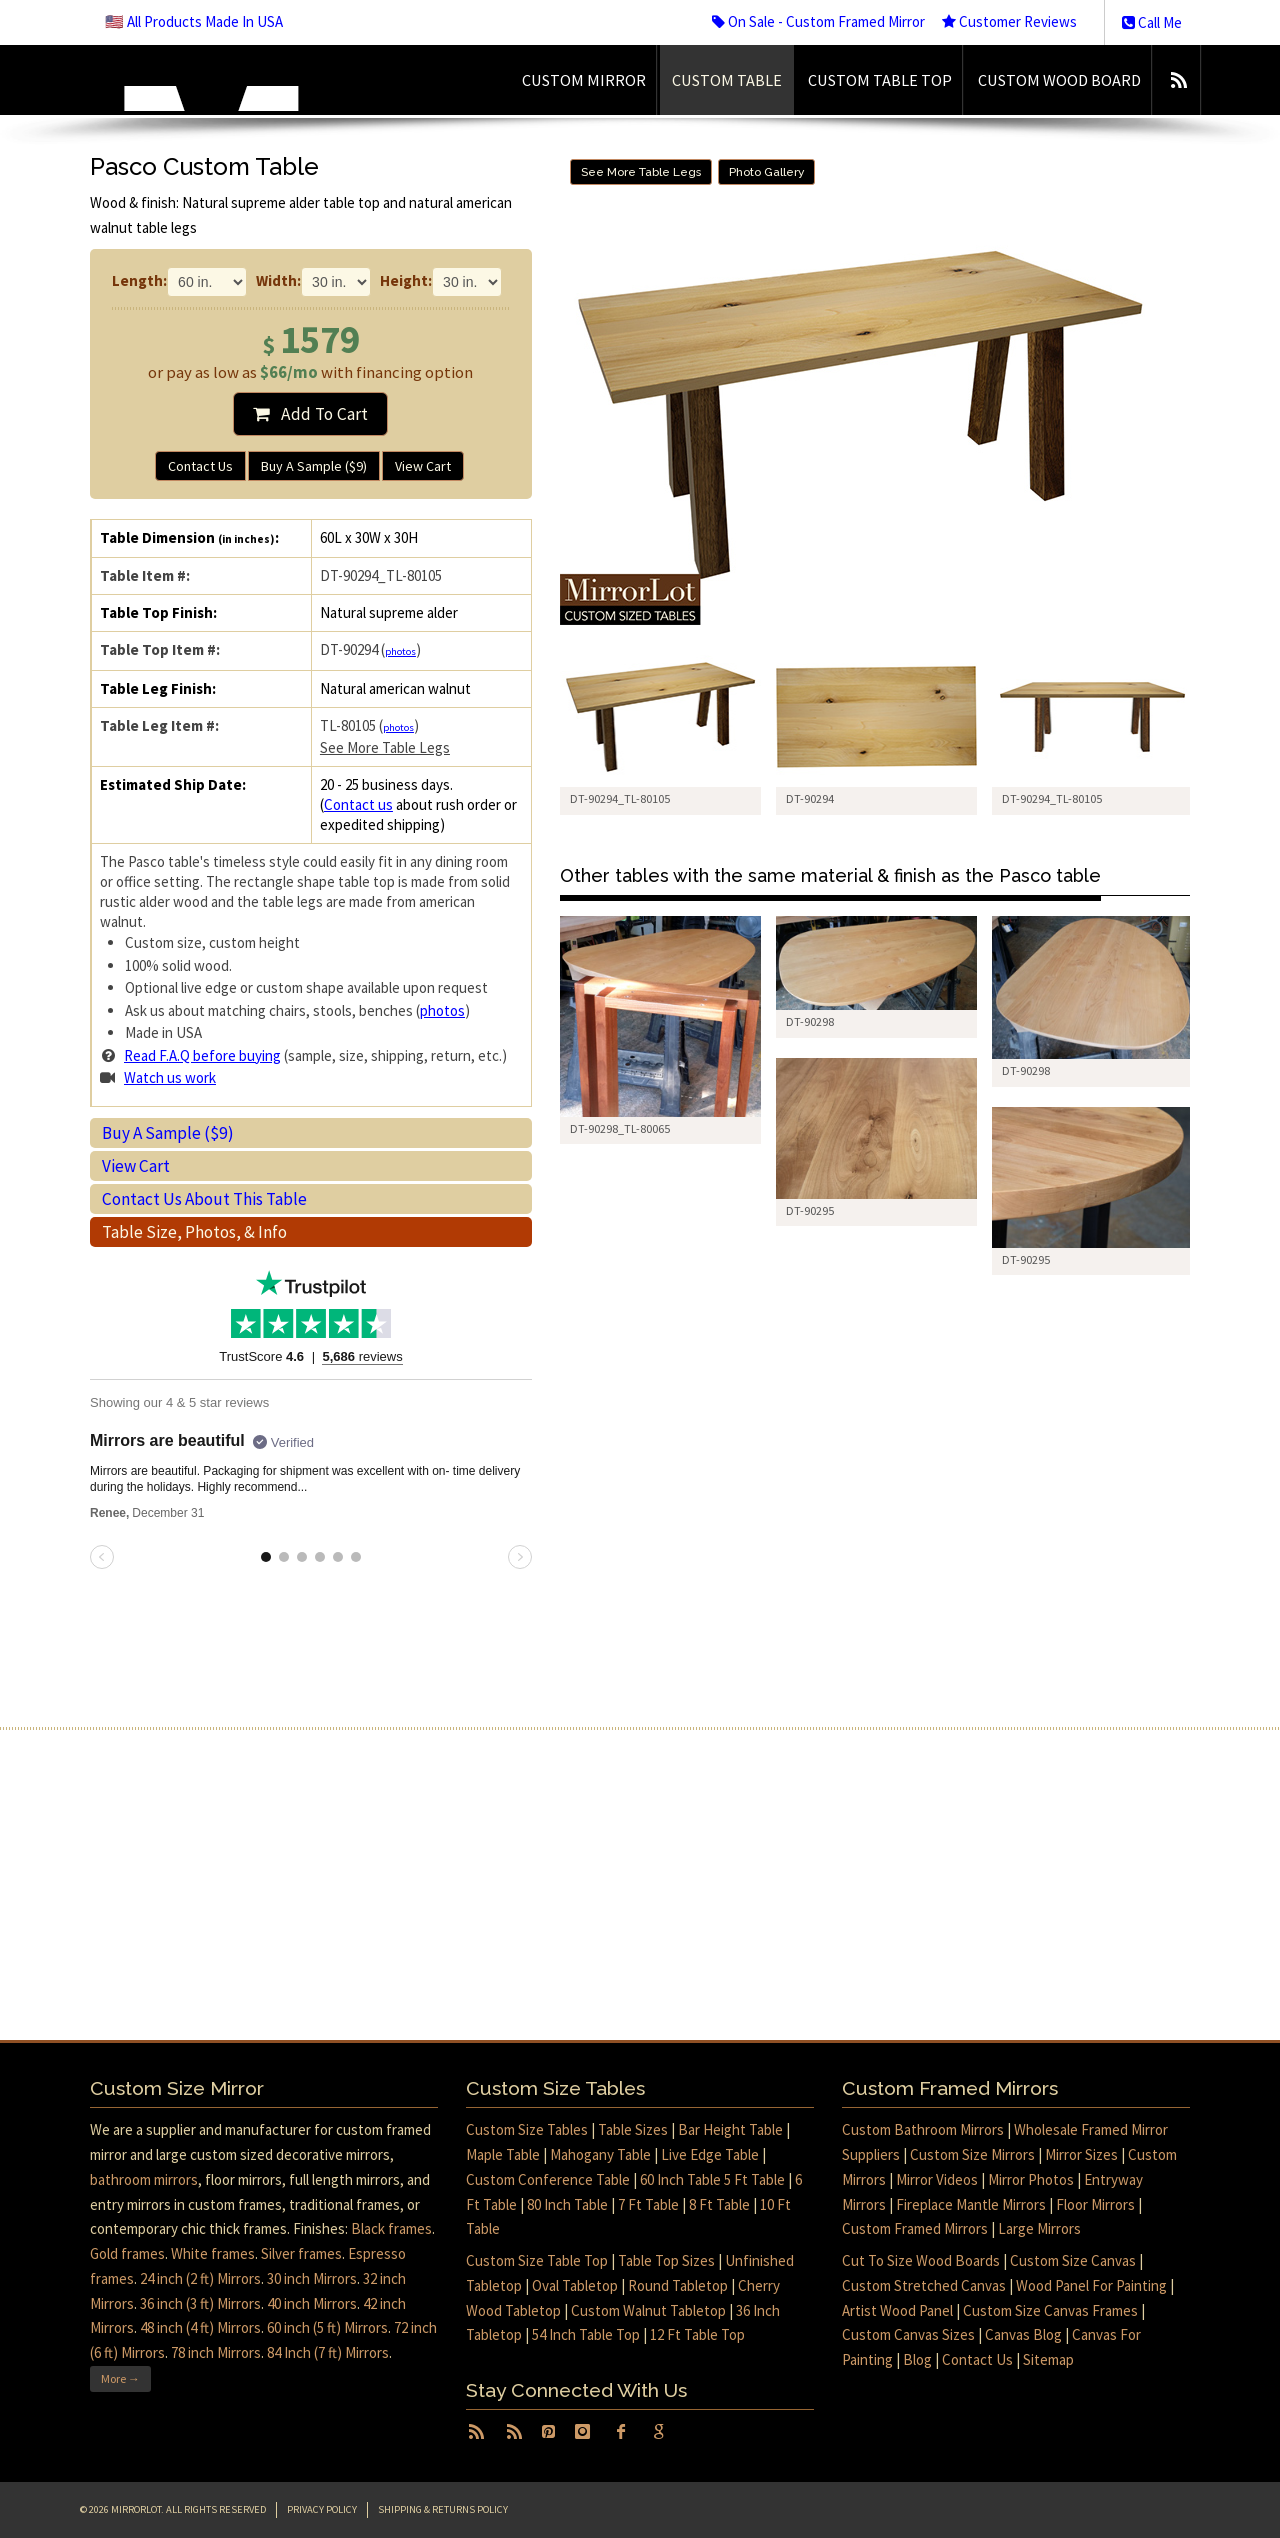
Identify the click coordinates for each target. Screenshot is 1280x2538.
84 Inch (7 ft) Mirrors (328, 2352)
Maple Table (503, 2154)
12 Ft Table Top (697, 2334)
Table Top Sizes (666, 2260)
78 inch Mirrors (216, 2352)
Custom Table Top (880, 80)
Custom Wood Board (1059, 80)
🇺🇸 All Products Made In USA (194, 21)
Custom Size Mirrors (972, 2154)
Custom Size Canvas (1073, 2260)
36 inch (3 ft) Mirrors (200, 2303)
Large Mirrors (1039, 2228)
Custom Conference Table (548, 2179)
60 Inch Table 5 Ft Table (712, 2179)
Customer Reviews (1009, 21)
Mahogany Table (600, 2154)
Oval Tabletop (575, 2285)
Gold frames (127, 2253)
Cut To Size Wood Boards (921, 2260)
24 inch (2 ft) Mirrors (200, 2278)
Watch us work (170, 1077)
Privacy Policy (322, 2509)
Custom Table (727, 80)
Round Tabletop (678, 2285)
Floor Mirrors (1095, 2204)
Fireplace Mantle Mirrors (971, 2204)
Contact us (358, 804)
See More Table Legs (385, 747)
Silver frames (301, 2253)
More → (120, 2378)
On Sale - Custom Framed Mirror (818, 21)
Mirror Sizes (1081, 2154)
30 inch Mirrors (312, 2278)
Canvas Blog (1023, 2334)
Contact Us (200, 466)
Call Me (1152, 22)
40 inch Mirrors (312, 2303)
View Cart (423, 466)
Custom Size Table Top (537, 2260)
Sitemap (1048, 2359)
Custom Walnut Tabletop (648, 2310)
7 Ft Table (648, 2204)
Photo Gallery (766, 172)
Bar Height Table (730, 2129)
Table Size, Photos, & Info (194, 1232)
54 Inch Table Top (586, 2334)
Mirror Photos (1031, 2179)
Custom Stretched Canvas (924, 2285)
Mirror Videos (937, 2179)
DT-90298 (810, 1021)
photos (400, 651)
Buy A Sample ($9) (314, 466)
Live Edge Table (710, 2154)
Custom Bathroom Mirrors (923, 2129)
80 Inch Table (567, 2204)
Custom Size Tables (527, 2129)
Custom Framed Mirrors (915, 2228)
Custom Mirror (584, 80)
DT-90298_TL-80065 (620, 1128)
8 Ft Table (719, 2204)
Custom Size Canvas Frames (1050, 2310)
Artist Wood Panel (897, 2310)
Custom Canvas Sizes (908, 2334)
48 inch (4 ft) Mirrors (200, 2327)
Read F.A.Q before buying (202, 1055)
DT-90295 (810, 1210)
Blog (917, 2359)
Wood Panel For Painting (1091, 2285)
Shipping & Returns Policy (443, 2509)
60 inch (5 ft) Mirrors (327, 2327)
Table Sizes (633, 2129)
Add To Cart (310, 414)
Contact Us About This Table (204, 1199)
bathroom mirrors (144, 2179)
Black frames (391, 2228)
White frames (213, 2253)
